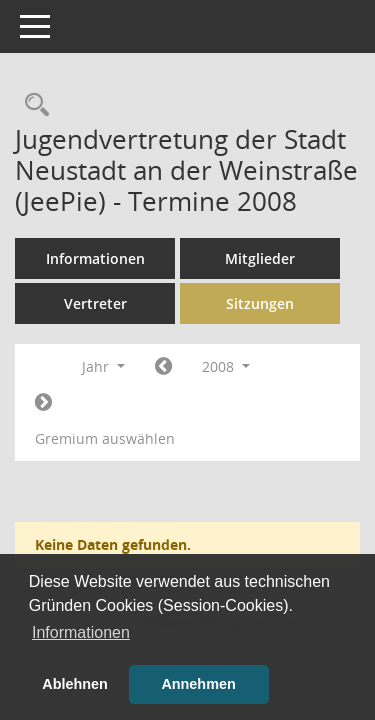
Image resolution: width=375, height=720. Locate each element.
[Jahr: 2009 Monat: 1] (43, 403)
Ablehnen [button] (75, 684)
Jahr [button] (103, 366)
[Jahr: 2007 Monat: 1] (163, 367)
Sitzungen (260, 303)
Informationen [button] (81, 632)
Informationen (95, 258)
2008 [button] (226, 366)
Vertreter (95, 303)
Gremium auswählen (105, 438)
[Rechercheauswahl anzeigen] (32, 105)
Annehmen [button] (198, 684)
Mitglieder (260, 258)
